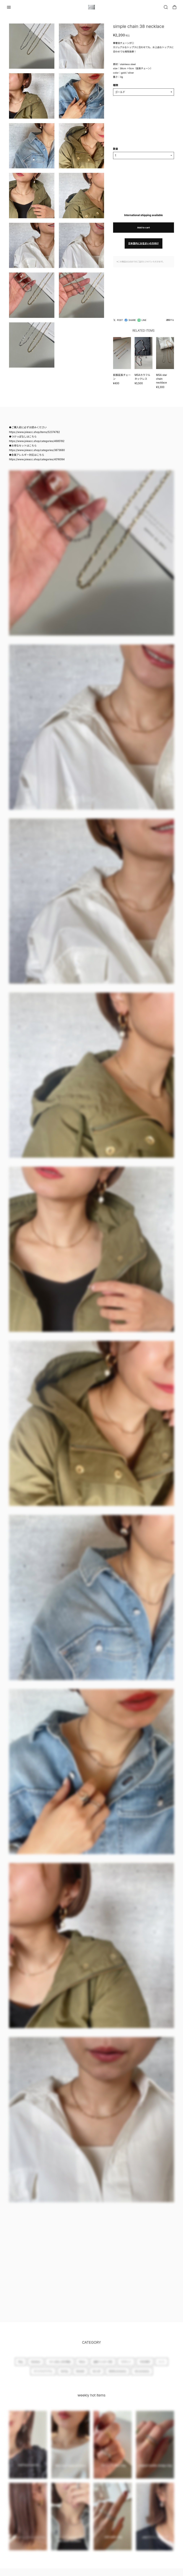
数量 (115, 148)
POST (117, 320)
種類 (115, 85)
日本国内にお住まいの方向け (143, 243)
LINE (141, 320)
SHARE (129, 320)
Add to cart (143, 227)
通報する (170, 320)
